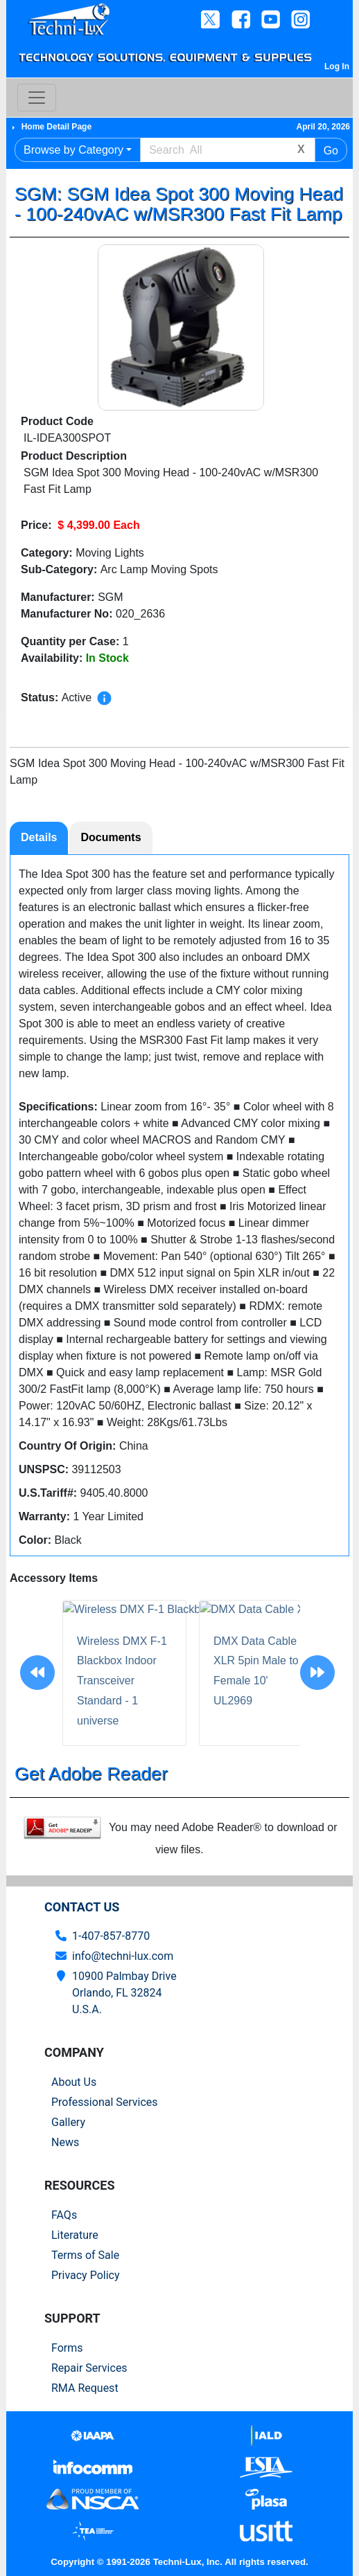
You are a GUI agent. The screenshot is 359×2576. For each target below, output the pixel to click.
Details (39, 837)
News (65, 2142)
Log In (336, 66)
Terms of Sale (85, 2255)
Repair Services (89, 2368)
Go (331, 150)
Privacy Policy (85, 2275)
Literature (74, 2235)
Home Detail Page (56, 127)
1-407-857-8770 (111, 1936)
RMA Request (85, 2388)
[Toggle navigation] (36, 97)
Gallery (68, 2122)
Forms (67, 2347)
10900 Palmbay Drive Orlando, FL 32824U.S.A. (124, 1993)
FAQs (64, 2215)
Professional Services (104, 2102)
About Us (73, 2082)
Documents (110, 837)
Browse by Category (73, 150)
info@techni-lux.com (122, 1956)
